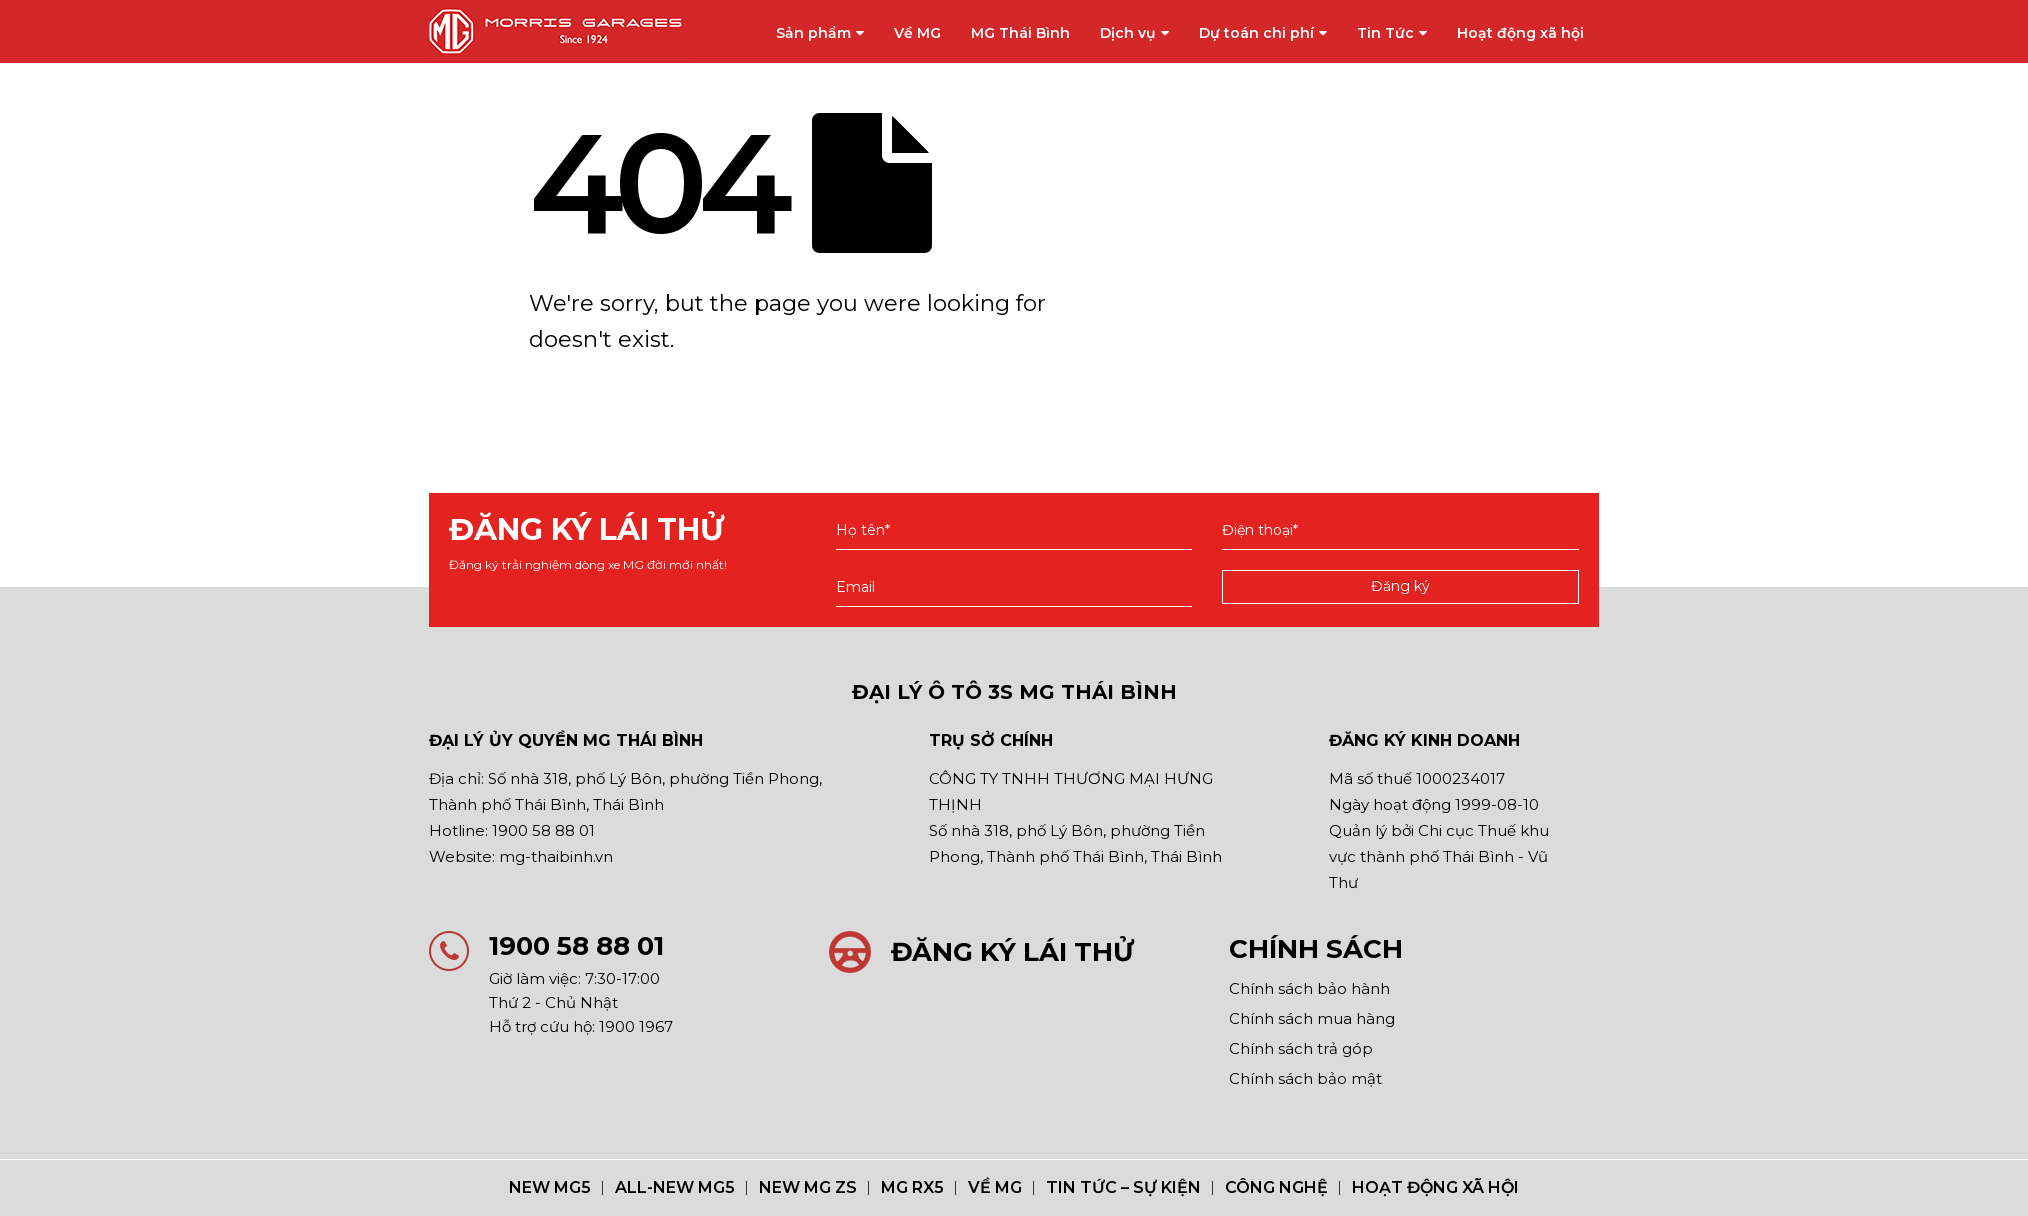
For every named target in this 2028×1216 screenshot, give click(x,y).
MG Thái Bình (1020, 33)
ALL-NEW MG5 (675, 1187)
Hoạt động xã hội (1520, 33)
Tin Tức (1385, 33)
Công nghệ (1276, 1187)
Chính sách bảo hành (1309, 988)
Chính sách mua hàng (1312, 1018)
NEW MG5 (550, 1187)
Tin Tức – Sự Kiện (1123, 1187)
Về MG (917, 33)
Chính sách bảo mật (1305, 1078)
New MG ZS (808, 1187)
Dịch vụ (1128, 33)
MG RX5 (912, 1187)
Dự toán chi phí (1256, 33)
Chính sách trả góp (1301, 1048)
